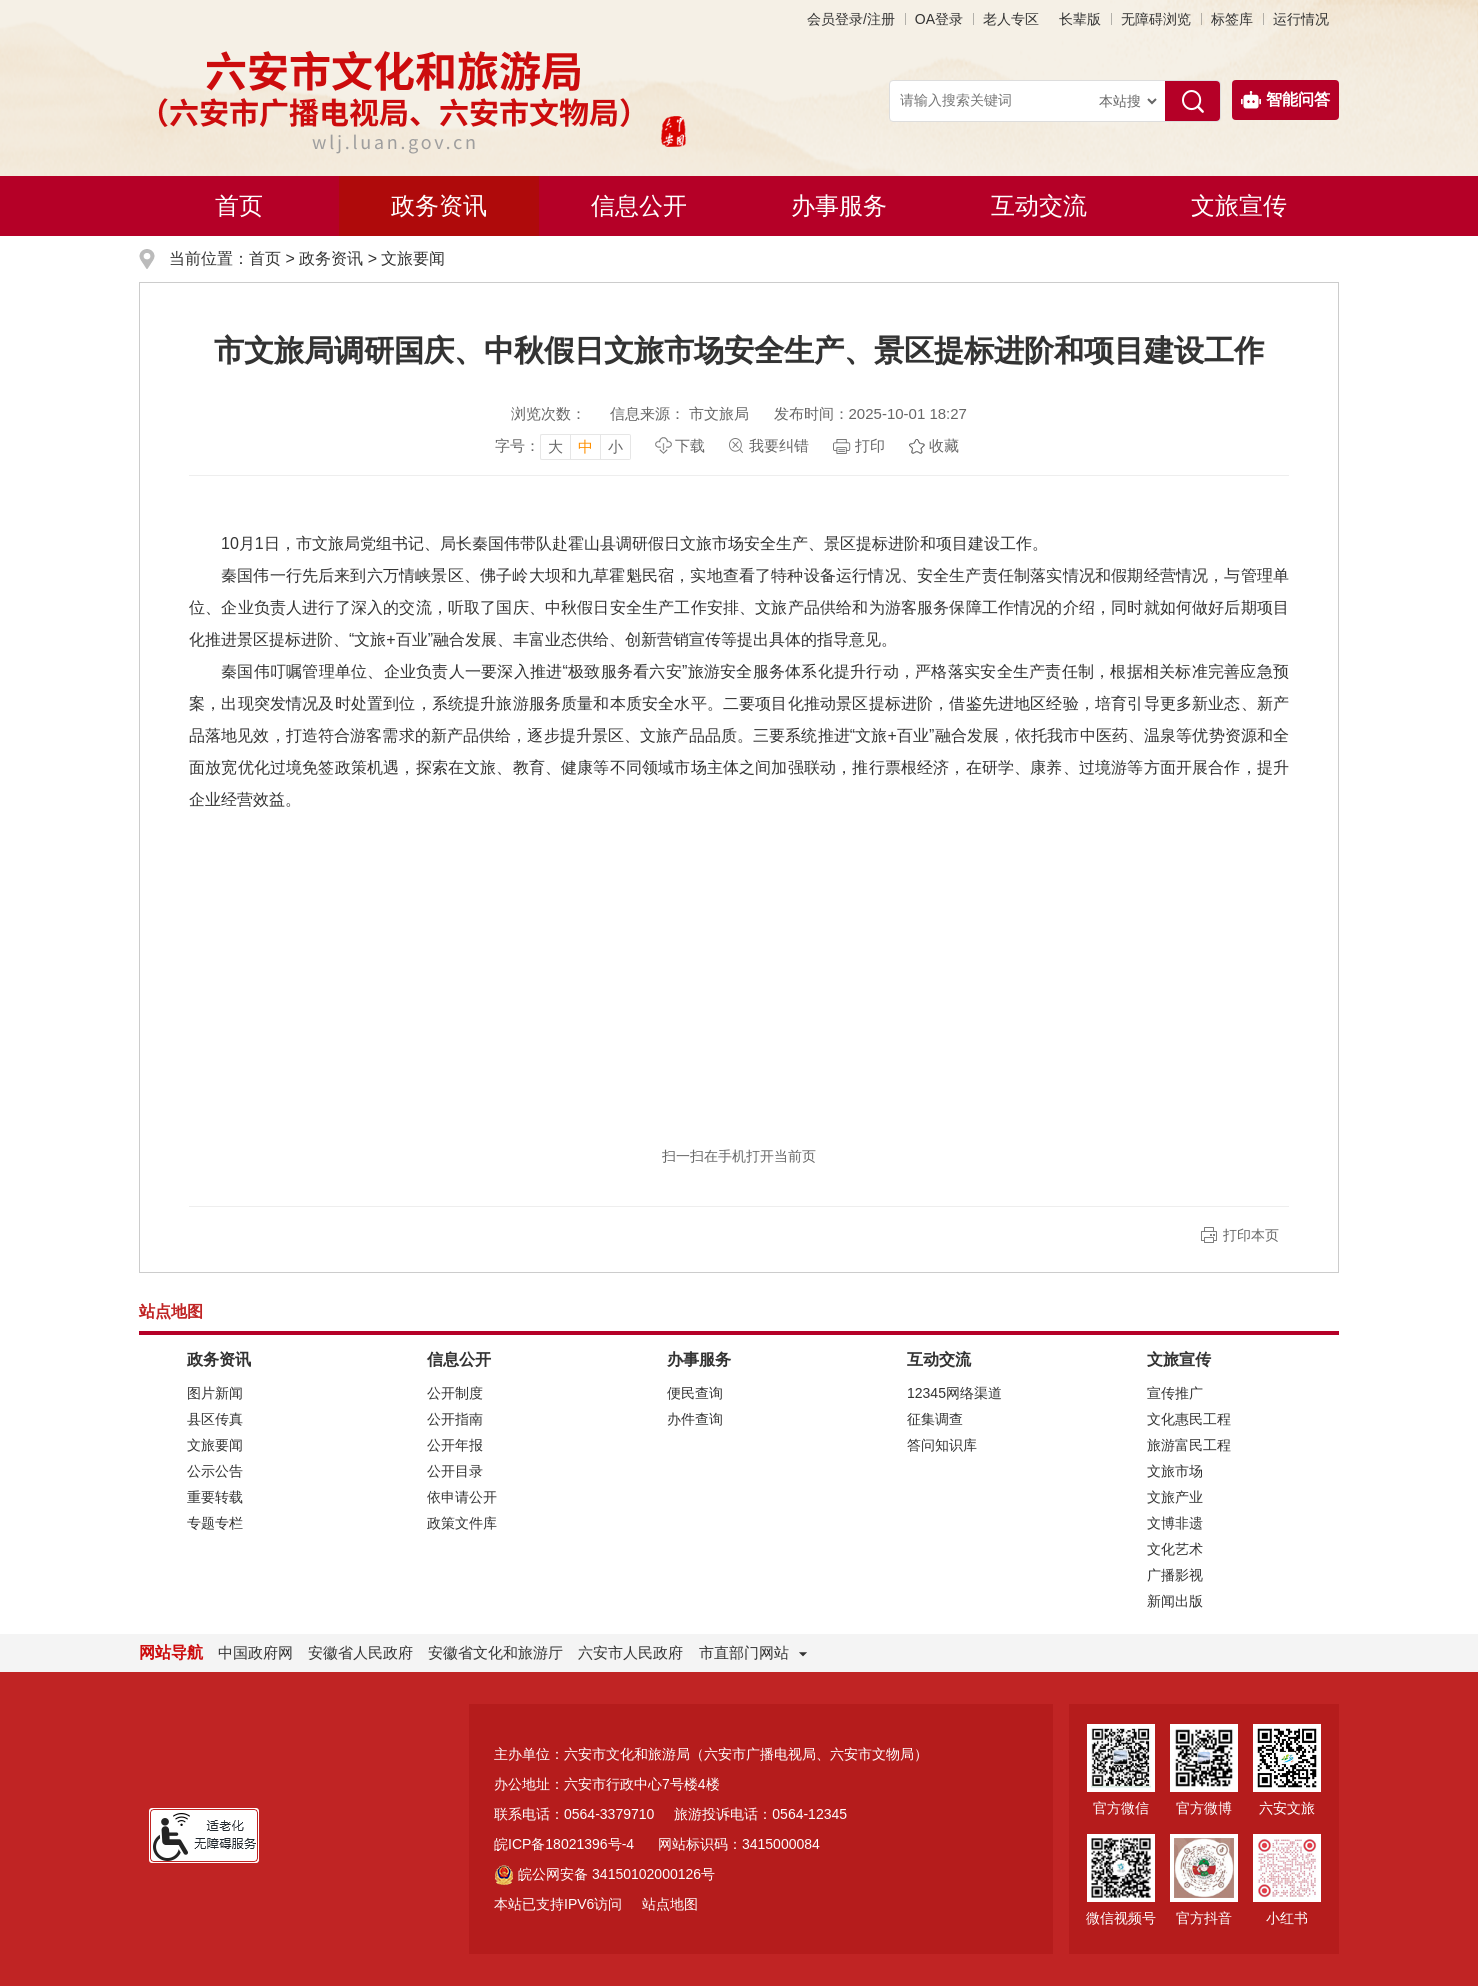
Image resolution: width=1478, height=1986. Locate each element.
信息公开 (639, 205)
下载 (690, 445)
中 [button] (585, 446)
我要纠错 (779, 445)
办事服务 (839, 205)
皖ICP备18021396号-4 (564, 1844)
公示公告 (215, 1471)
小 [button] (615, 446)
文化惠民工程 (1189, 1419)
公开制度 (455, 1393)
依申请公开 (462, 1497)
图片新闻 (215, 1393)
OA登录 (939, 19)
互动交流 (1039, 205)
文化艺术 (1175, 1549)
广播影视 (1175, 1575)
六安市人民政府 (630, 1652)
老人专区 (1011, 19)
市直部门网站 (753, 1652)
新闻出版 (1175, 1601)
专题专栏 (215, 1523)
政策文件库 (462, 1523)
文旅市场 (1175, 1471)
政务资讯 (439, 205)
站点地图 (670, 1904)
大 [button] (555, 446)
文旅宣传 (1239, 205)
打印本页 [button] (1251, 1235)
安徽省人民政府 (360, 1652)
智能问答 (1285, 100)
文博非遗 (1175, 1523)
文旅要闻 (413, 258)
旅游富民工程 (1189, 1445)
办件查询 (695, 1419)
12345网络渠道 (954, 1393)
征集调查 (935, 1419)
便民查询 (695, 1393)
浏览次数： (548, 413)
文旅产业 (1175, 1497)
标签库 (1232, 19)
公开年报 (455, 1445)
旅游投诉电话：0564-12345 (760, 1814)
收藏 (944, 445)
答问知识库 (942, 1445)
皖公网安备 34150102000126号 (604, 1874)
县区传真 (215, 1419)
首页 (239, 205)
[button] (1080, 19)
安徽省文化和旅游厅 (495, 1652)
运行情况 (1301, 19)
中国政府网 (255, 1652)
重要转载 (215, 1497)
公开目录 (455, 1471)
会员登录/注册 (851, 19)
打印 (870, 445)
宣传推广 (1175, 1393)
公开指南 (455, 1419)
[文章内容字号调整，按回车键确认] (563, 446)
